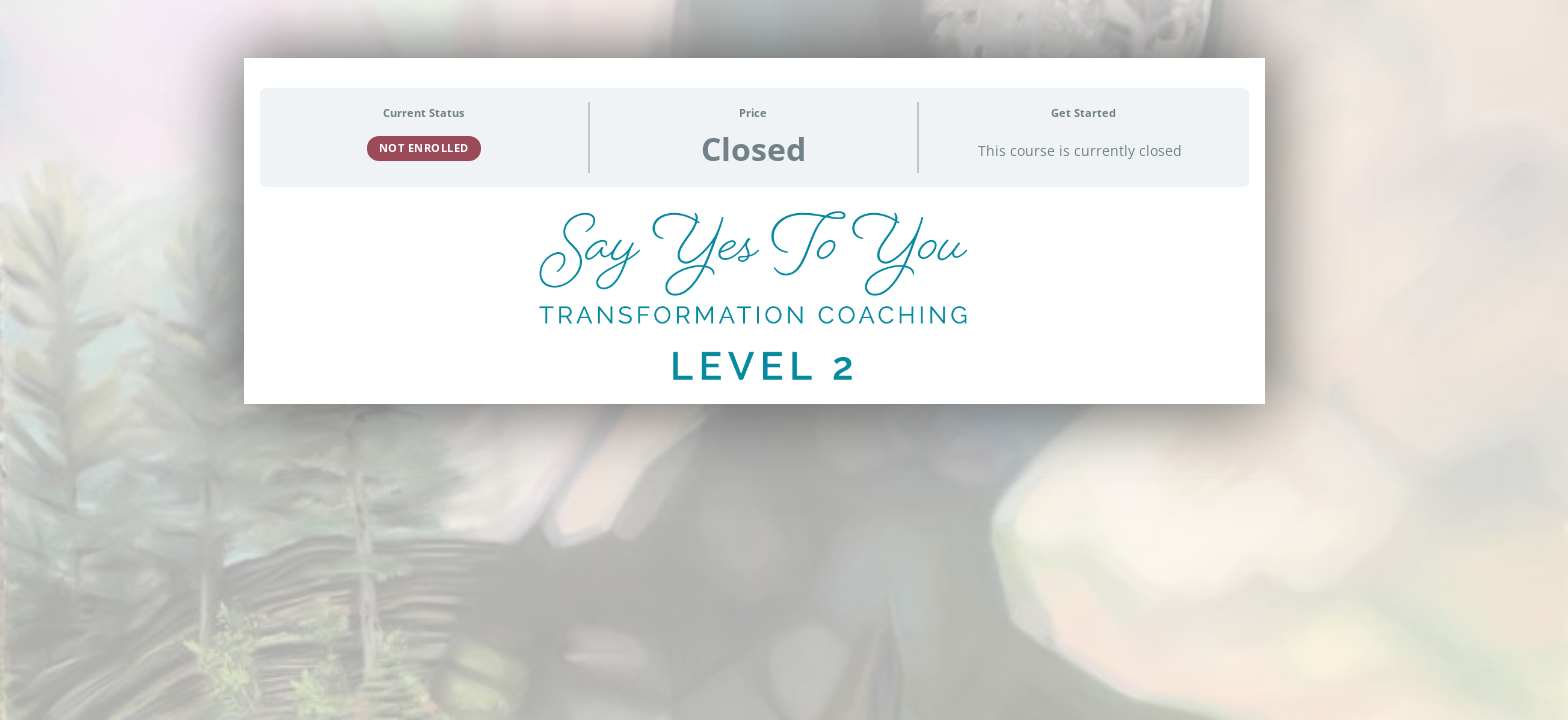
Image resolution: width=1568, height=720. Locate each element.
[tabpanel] (754, 303)
